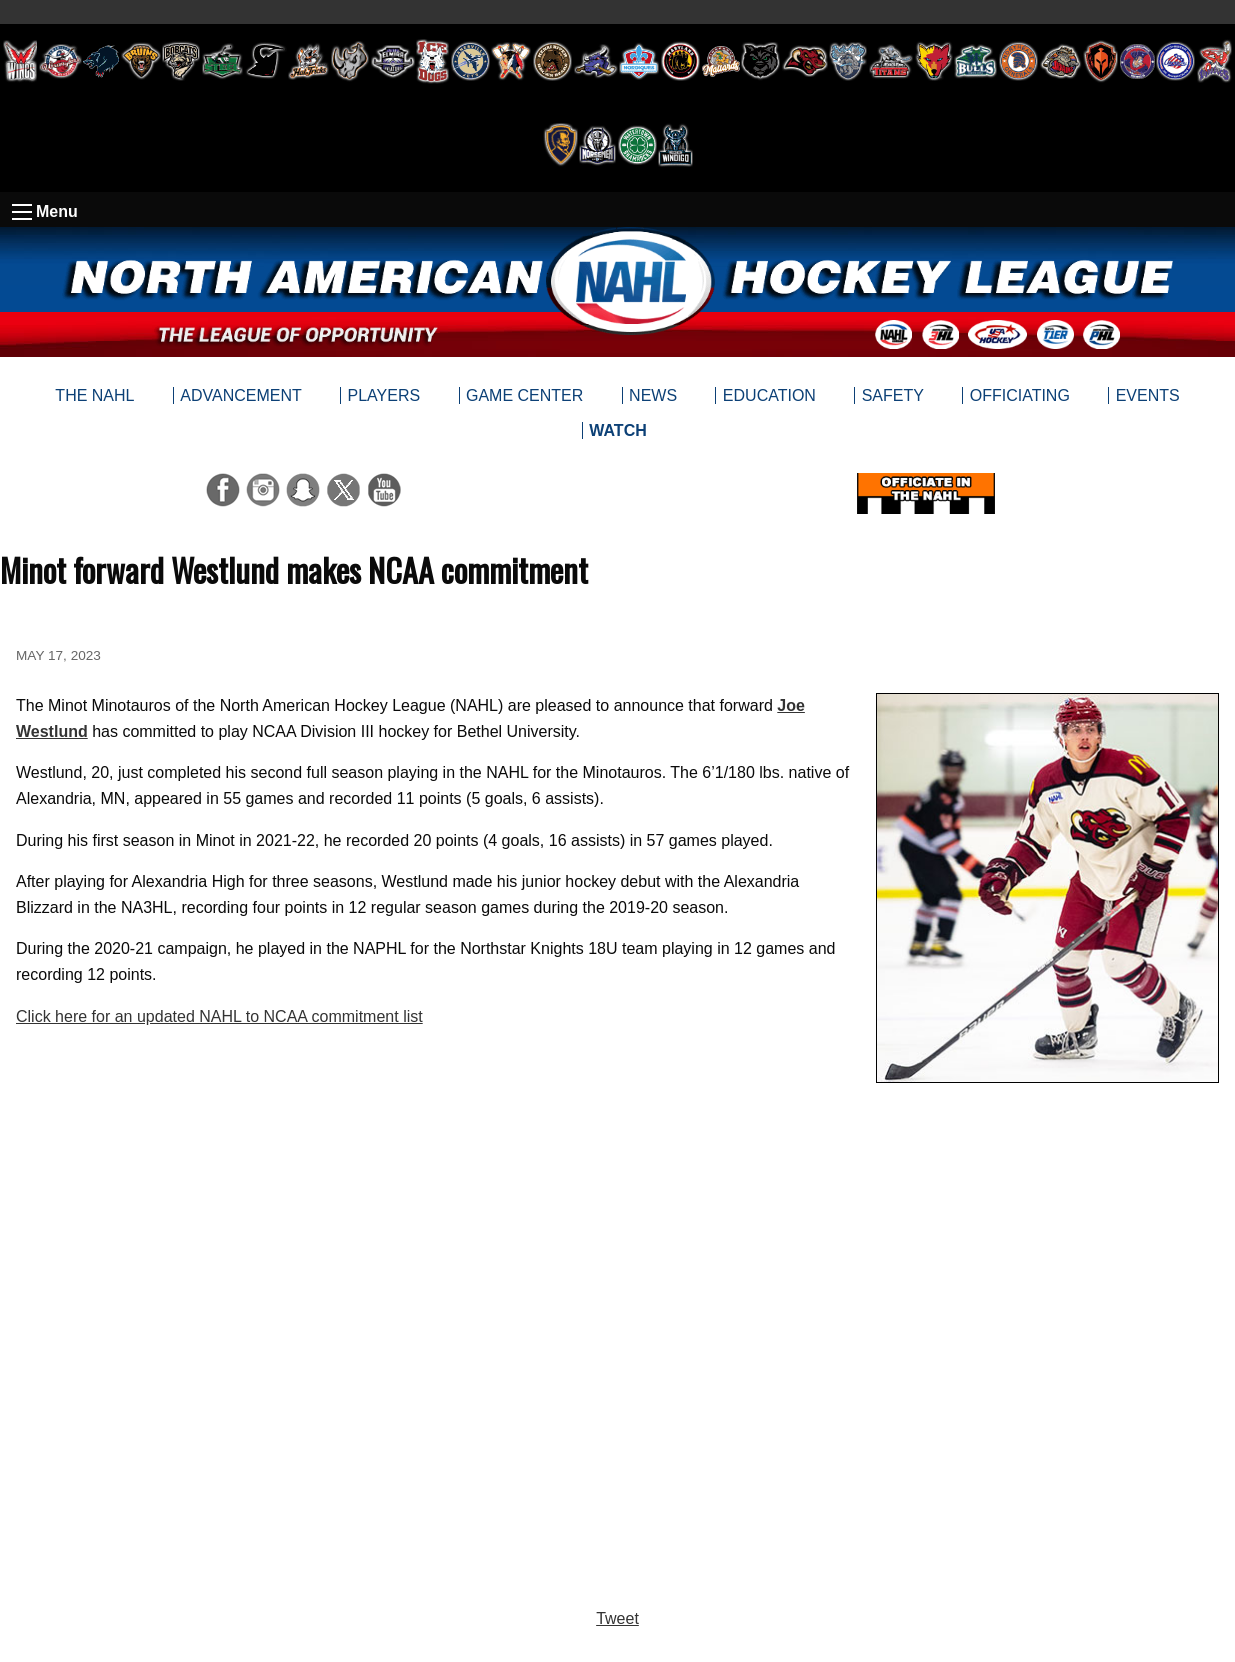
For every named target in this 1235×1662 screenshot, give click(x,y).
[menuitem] (617, 431)
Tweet (617, 1618)
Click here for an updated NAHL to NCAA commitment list (219, 1016)
